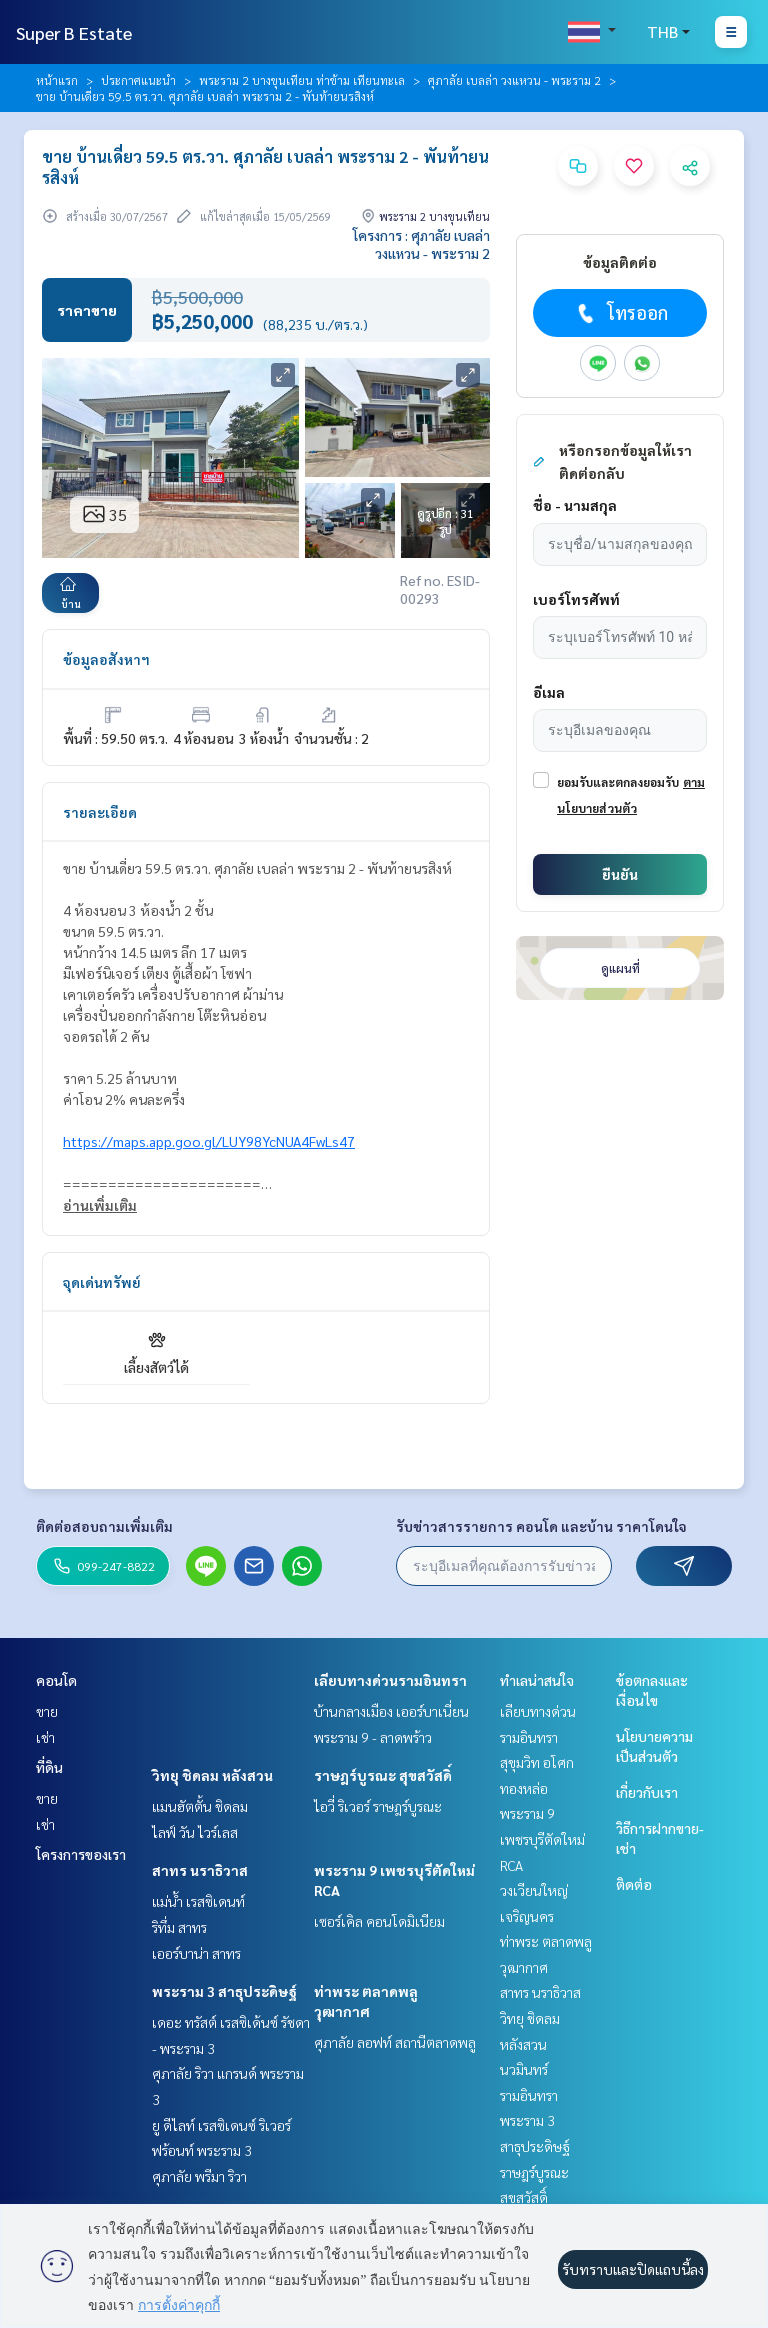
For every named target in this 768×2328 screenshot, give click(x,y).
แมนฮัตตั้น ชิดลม (200, 1806)
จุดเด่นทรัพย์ (102, 1282)
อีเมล (549, 692)
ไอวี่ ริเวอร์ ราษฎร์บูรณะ (378, 1806)
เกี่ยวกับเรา (647, 1792)
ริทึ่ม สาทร (179, 1927)
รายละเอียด (100, 812)
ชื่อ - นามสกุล (575, 505)
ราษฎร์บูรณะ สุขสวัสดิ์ (383, 1775)
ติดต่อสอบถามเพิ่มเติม (104, 1526)
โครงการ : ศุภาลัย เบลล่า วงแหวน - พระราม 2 (421, 244)
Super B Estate (74, 32)
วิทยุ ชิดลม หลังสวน (212, 1775)
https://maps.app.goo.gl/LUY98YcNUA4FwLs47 (209, 1141)
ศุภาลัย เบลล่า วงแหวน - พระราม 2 (514, 80)
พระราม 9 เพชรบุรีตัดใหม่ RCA (542, 1838)
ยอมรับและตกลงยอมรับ (618, 782)
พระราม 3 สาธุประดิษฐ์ (224, 1991)
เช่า (45, 1737)
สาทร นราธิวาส (200, 1870)
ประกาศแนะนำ (138, 80)
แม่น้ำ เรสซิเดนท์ (198, 1901)
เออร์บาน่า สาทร (196, 1953)
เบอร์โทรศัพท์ (576, 599)
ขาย (47, 1711)
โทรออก (620, 313)
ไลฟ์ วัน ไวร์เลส (195, 1832)
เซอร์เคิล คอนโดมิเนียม (379, 1921)
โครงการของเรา (81, 1854)
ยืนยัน (620, 874)
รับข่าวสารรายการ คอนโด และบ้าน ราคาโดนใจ (541, 1526)
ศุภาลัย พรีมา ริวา (199, 2176)
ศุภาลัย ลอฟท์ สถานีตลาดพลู (395, 2042)
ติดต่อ (634, 1884)
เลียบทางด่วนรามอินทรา (390, 1680)
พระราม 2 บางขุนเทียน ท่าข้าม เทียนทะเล (302, 80)
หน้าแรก (57, 80)
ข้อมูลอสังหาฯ (106, 659)
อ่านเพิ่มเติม (100, 1205)
